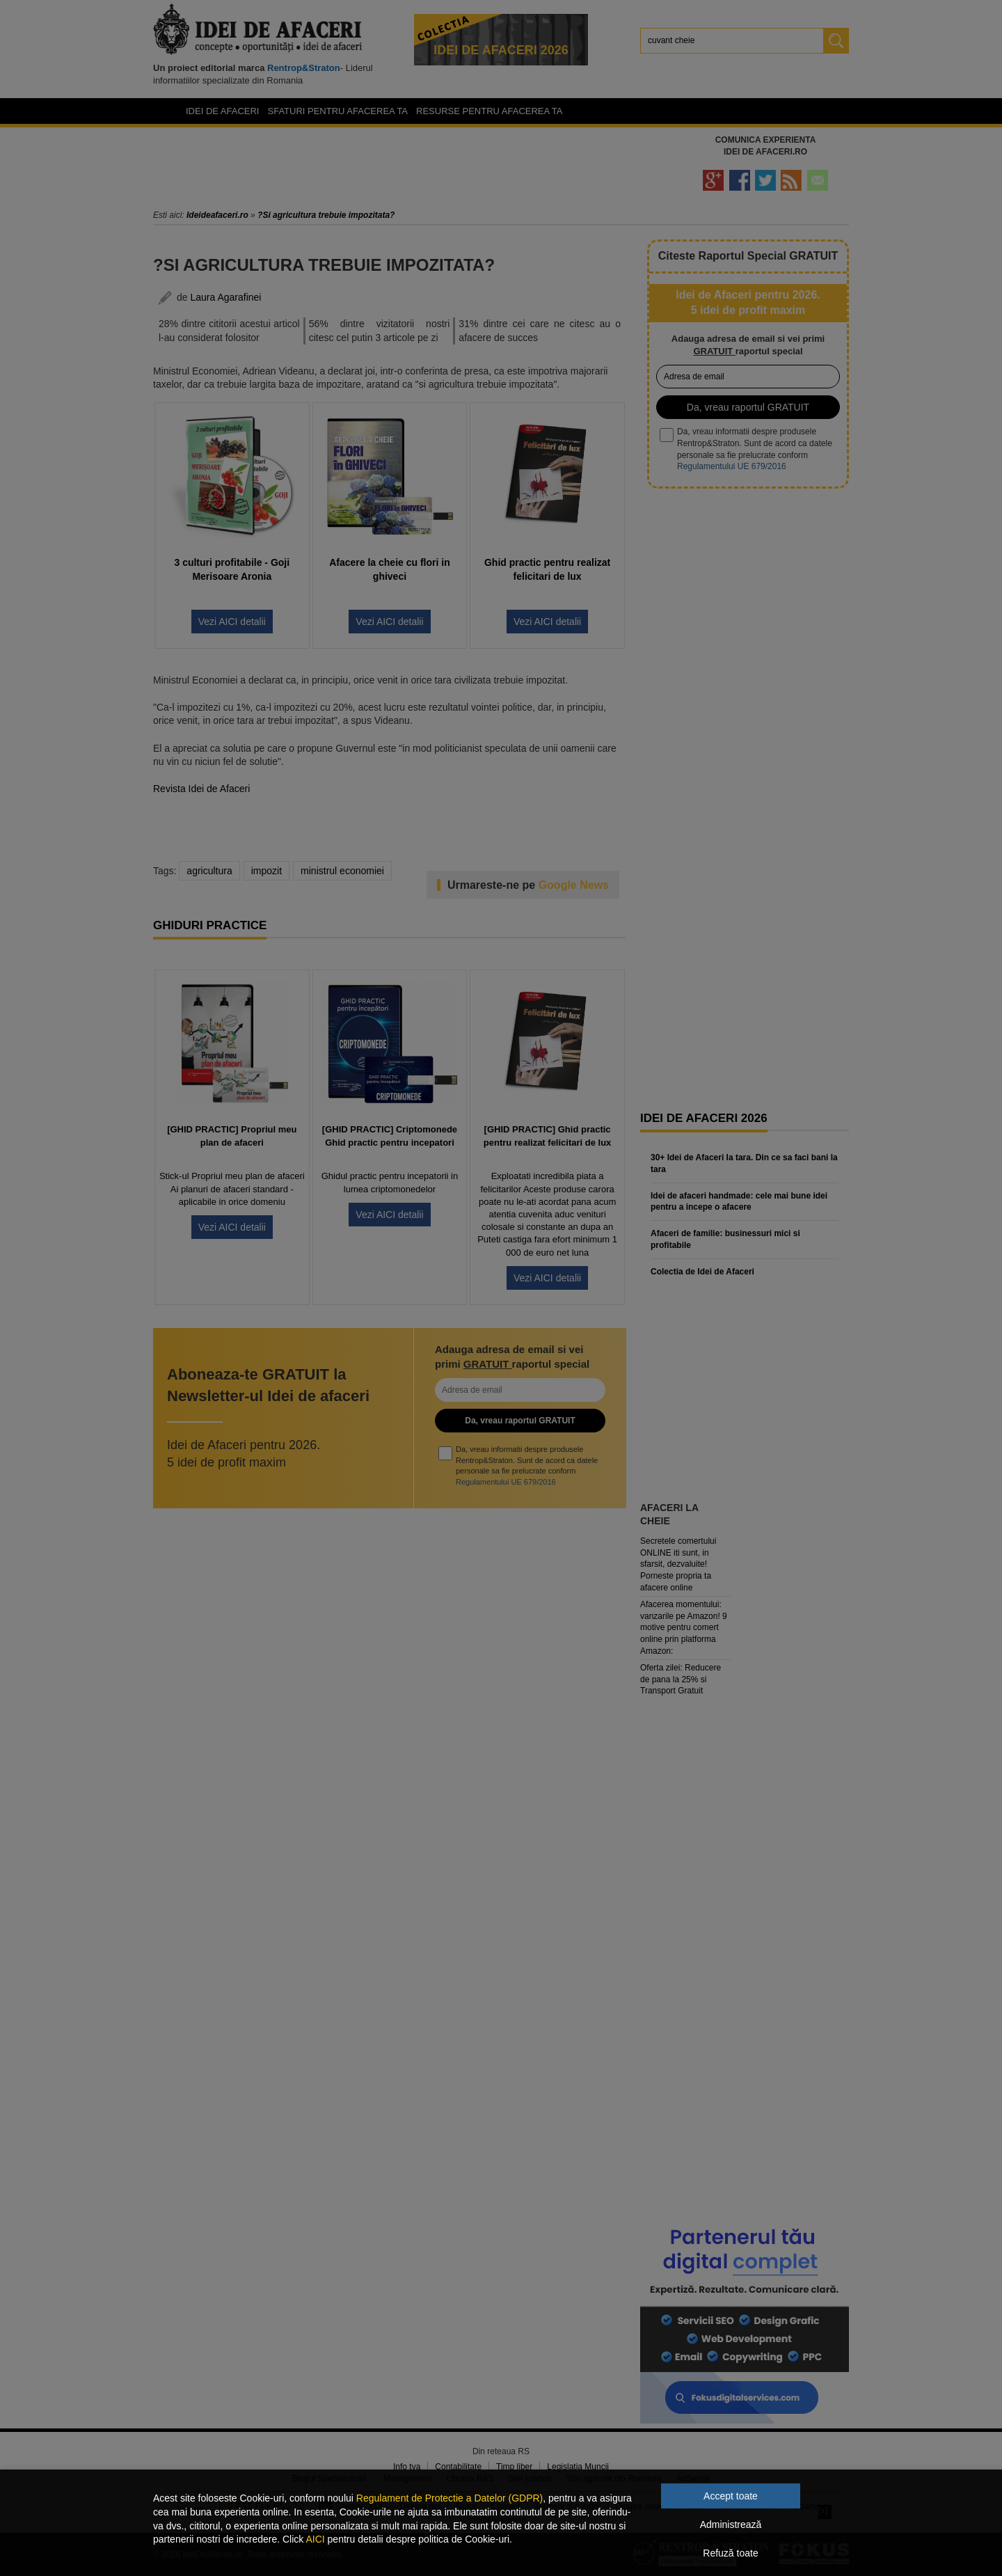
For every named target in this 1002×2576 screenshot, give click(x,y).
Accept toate (730, 2496)
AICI (314, 2539)
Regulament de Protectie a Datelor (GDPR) (449, 2498)
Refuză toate (730, 2553)
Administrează (731, 2524)
